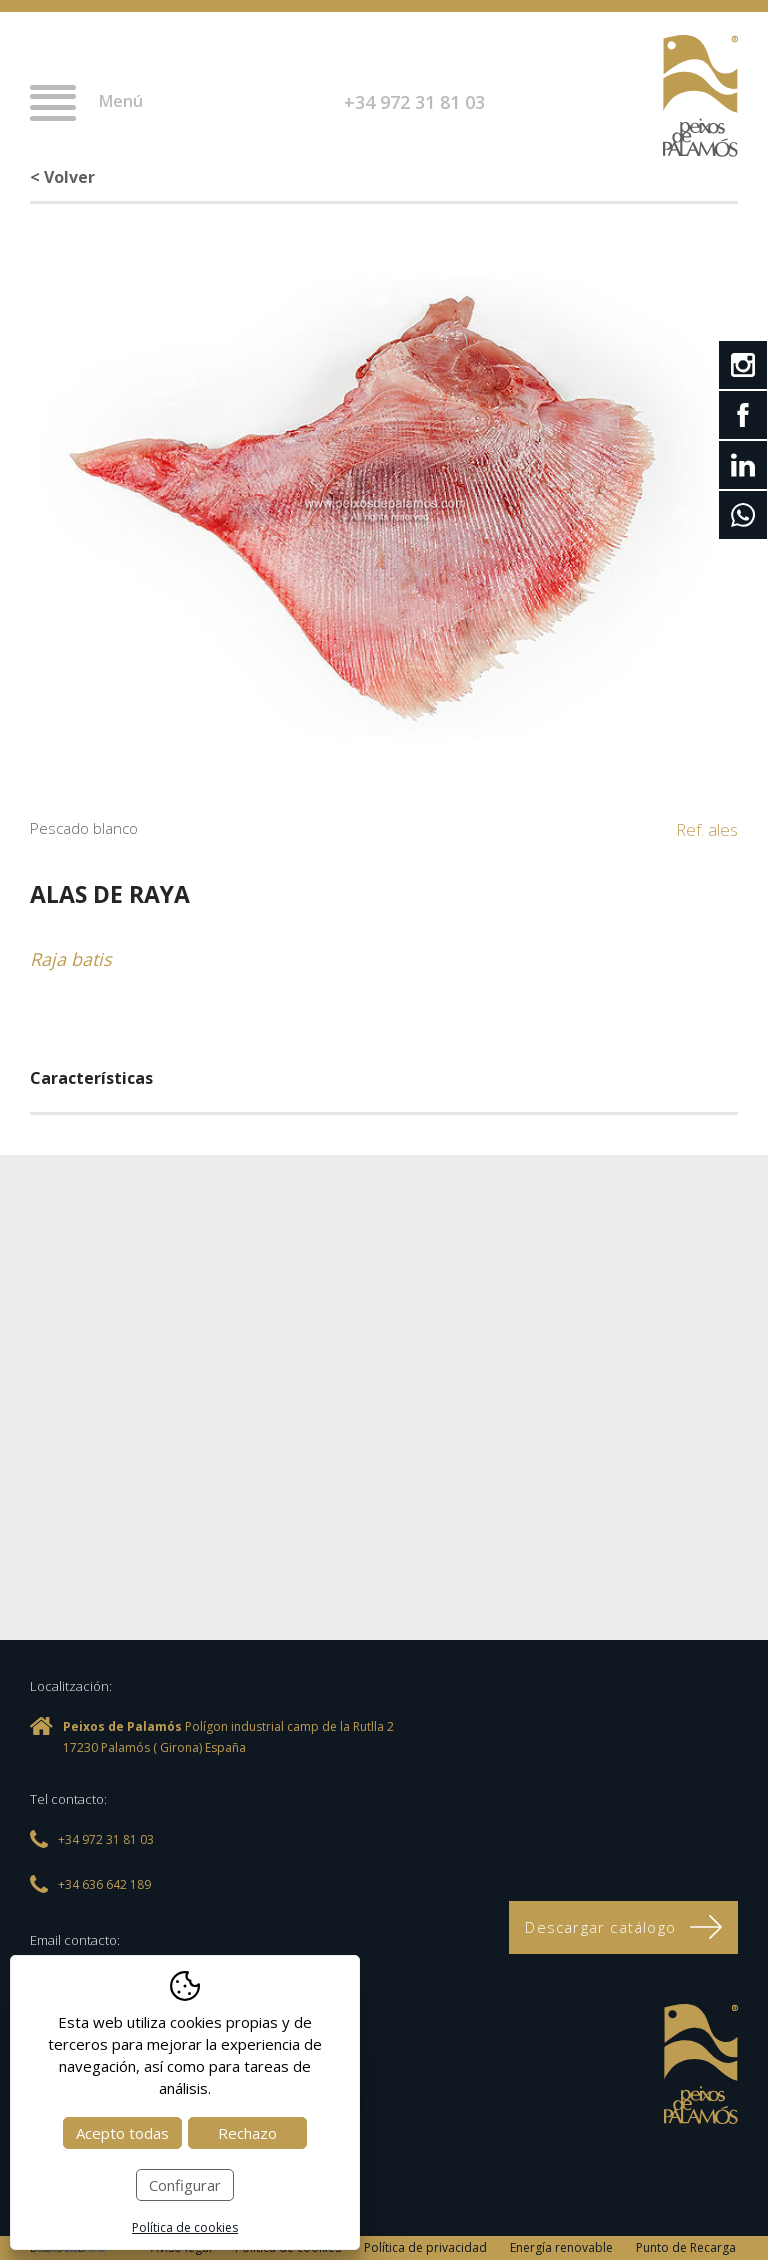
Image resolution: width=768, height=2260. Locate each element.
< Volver (62, 177)
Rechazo (247, 2133)
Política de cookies (185, 2227)
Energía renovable (561, 2247)
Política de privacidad (425, 2247)
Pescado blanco (84, 828)
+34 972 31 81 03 (414, 102)
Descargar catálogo (623, 1927)
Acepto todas (122, 2133)
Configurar (185, 2185)
